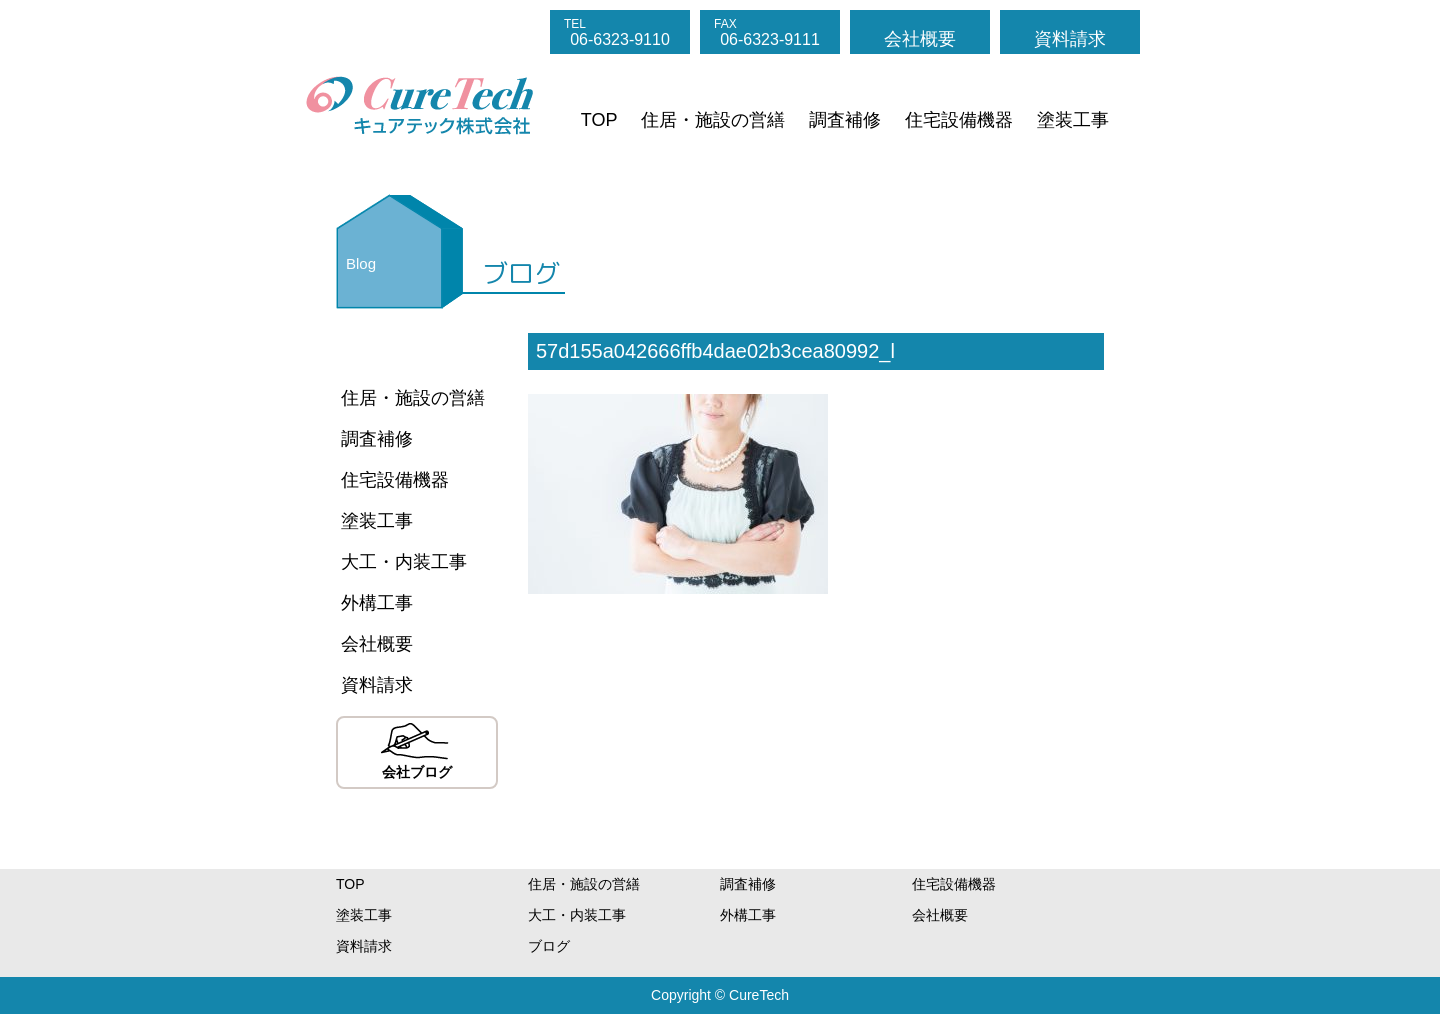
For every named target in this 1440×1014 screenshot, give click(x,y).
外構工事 (377, 603)
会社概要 (920, 39)
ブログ (549, 946)
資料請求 (1070, 39)
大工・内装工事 (404, 562)
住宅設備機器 (959, 120)
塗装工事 (1073, 120)
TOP (599, 120)
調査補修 (845, 120)
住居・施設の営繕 (713, 120)
